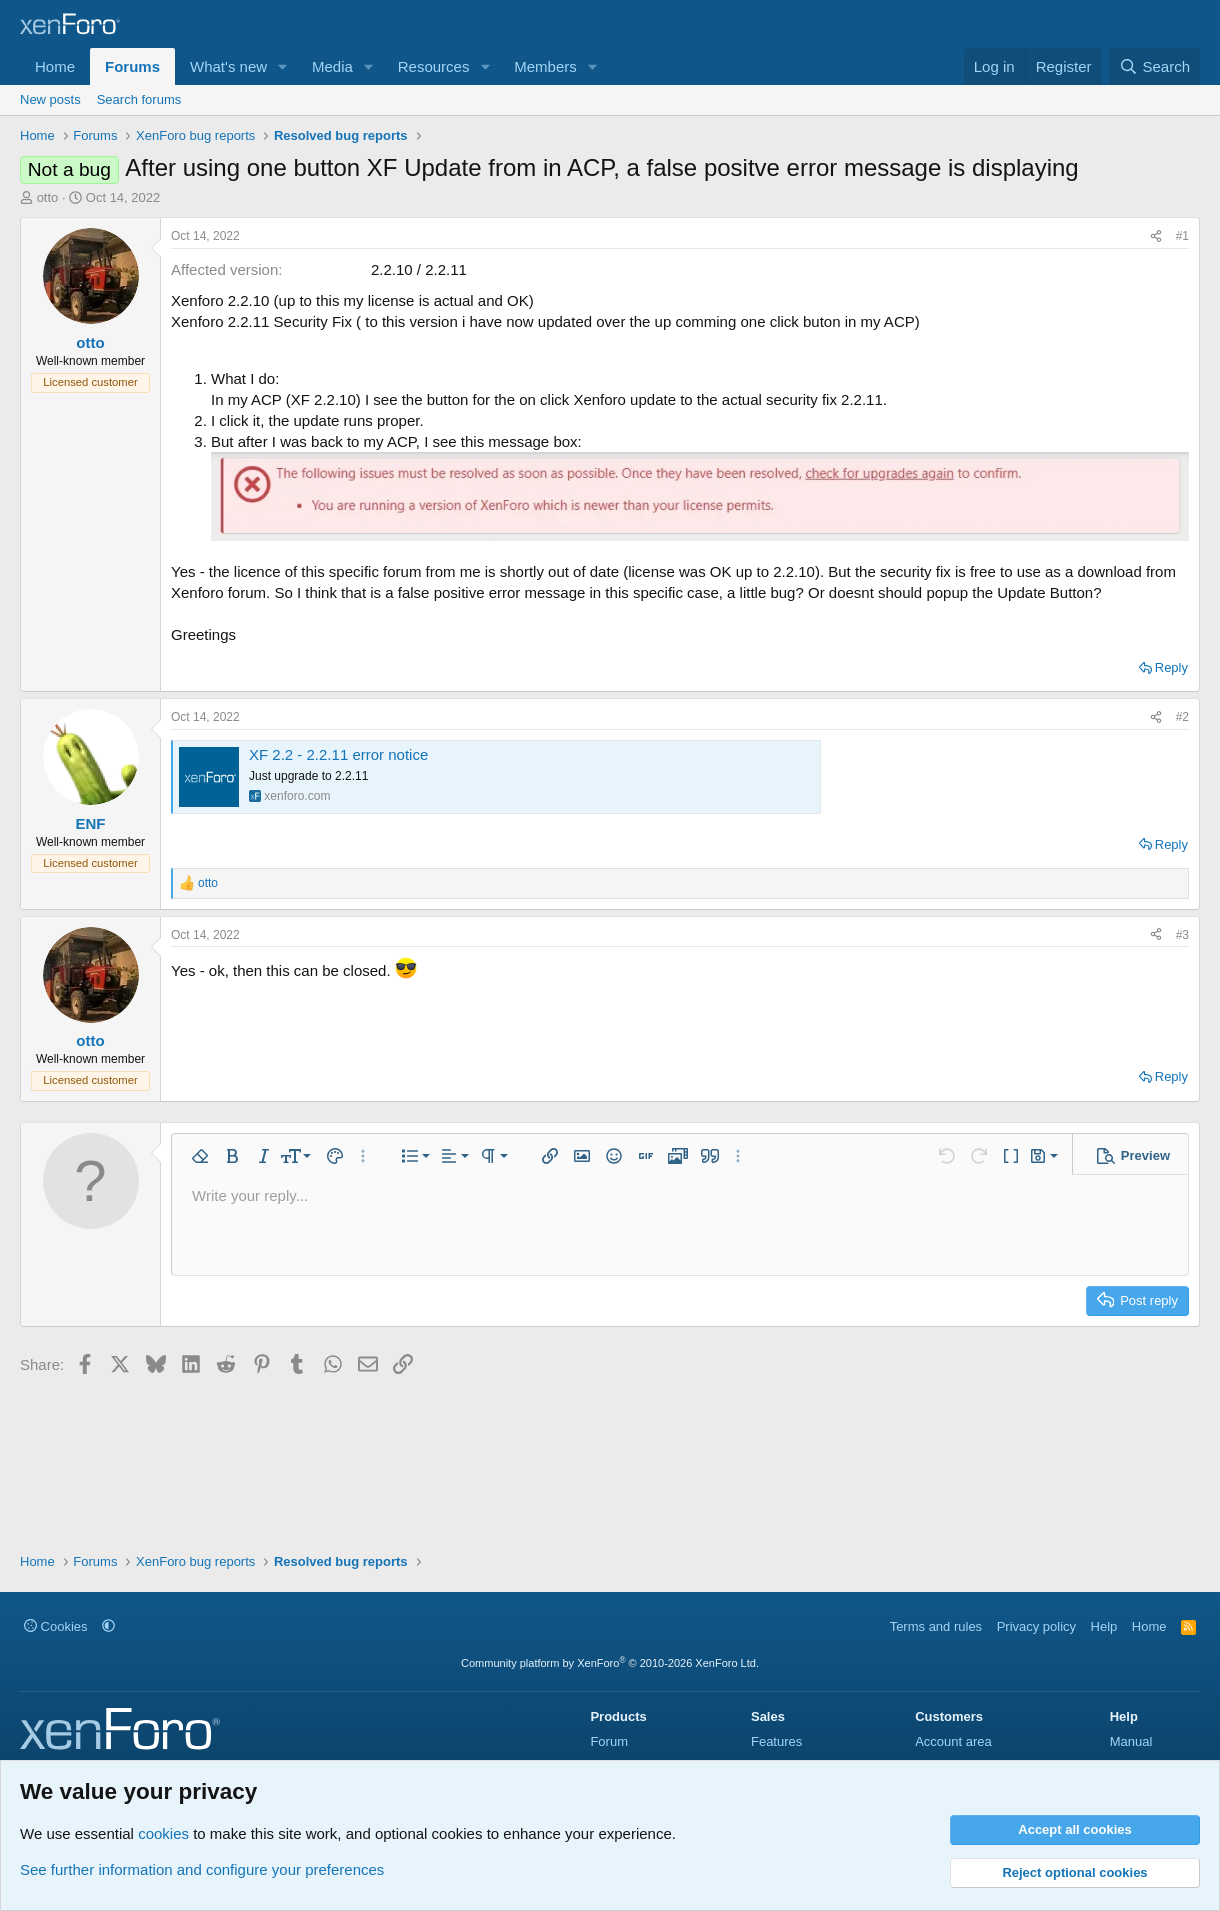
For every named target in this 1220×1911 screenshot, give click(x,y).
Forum (609, 1741)
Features (776, 1741)
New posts (50, 99)
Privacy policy (1036, 1626)
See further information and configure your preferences (202, 1869)
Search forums (139, 99)
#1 (1182, 236)
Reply (1171, 667)
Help (1104, 1626)
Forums (132, 66)
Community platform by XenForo (610, 1663)
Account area (953, 1741)
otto (48, 197)
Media (332, 66)
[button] (283, 66)
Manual (1131, 1741)
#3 (1182, 935)
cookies (163, 1833)
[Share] (1156, 236)
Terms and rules (936, 1626)
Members (545, 66)
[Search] (1154, 66)
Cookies (56, 1626)
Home (55, 66)
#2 (1182, 717)
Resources (434, 66)
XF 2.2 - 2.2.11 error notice (338, 754)
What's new (228, 66)
